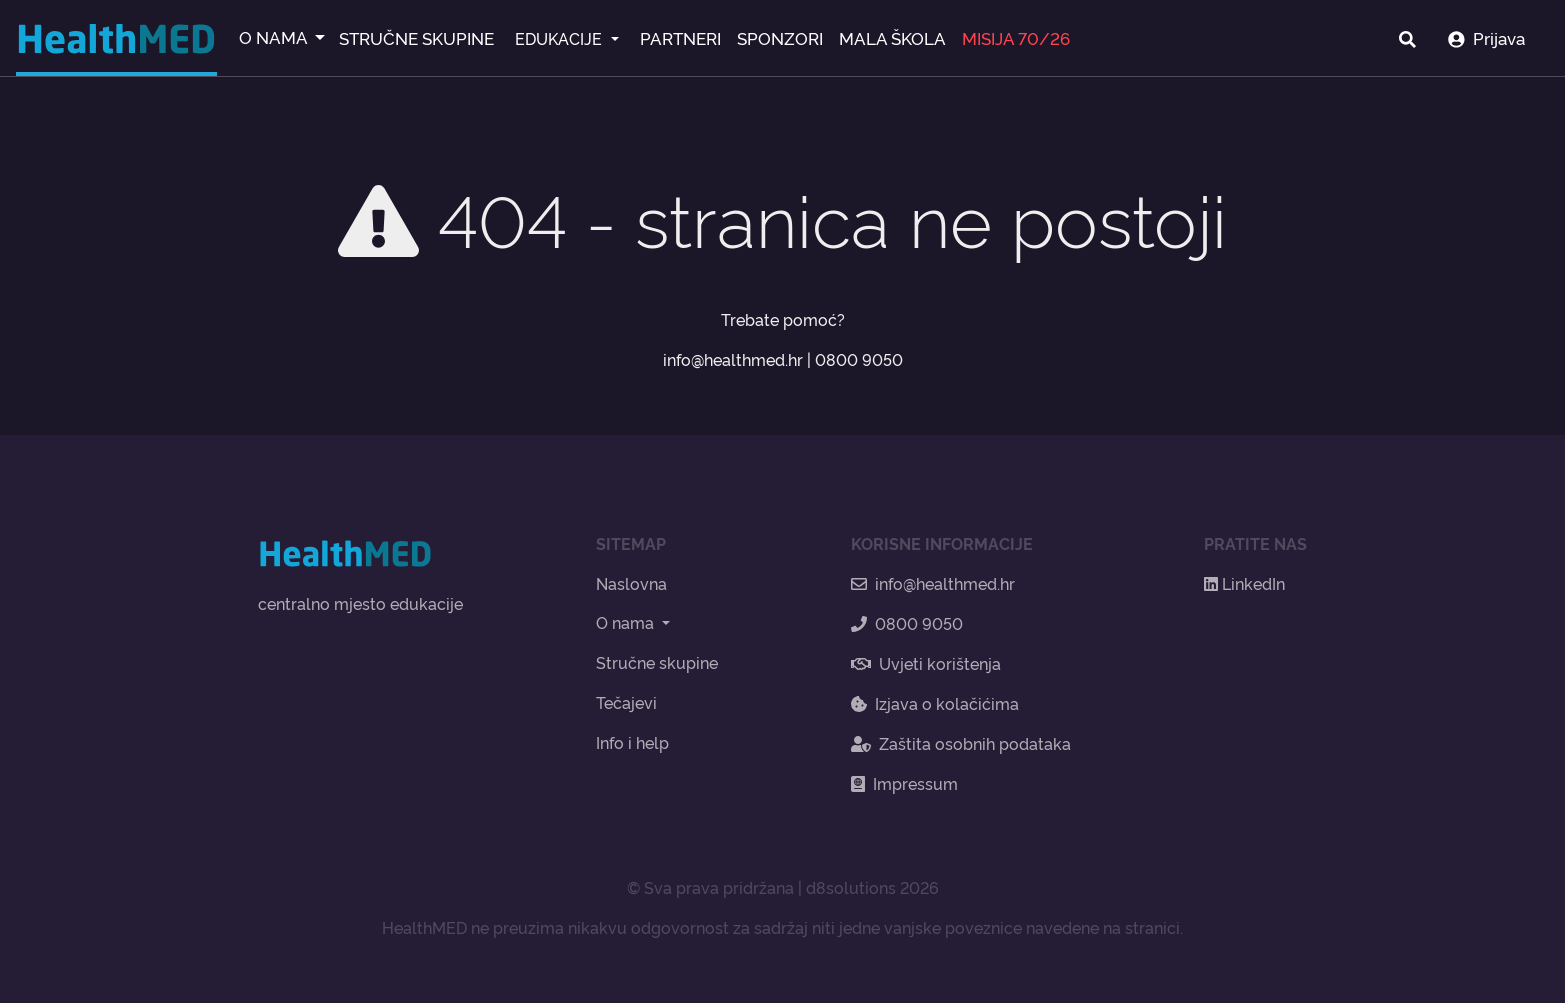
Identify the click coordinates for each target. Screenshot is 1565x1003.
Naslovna (631, 583)
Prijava (1486, 37)
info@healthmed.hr (733, 359)
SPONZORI (780, 37)
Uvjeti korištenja (926, 663)
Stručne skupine (657, 662)
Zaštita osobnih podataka (961, 743)
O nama (627, 622)
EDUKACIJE (560, 38)
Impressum (904, 783)
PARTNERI (680, 37)
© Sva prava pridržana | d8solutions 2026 (783, 887)
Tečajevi (626, 702)
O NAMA (275, 36)
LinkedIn (1244, 583)
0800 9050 (859, 359)
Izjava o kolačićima (935, 703)
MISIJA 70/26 (1016, 37)
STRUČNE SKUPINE (416, 37)
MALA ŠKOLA (892, 37)
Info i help (632, 742)
